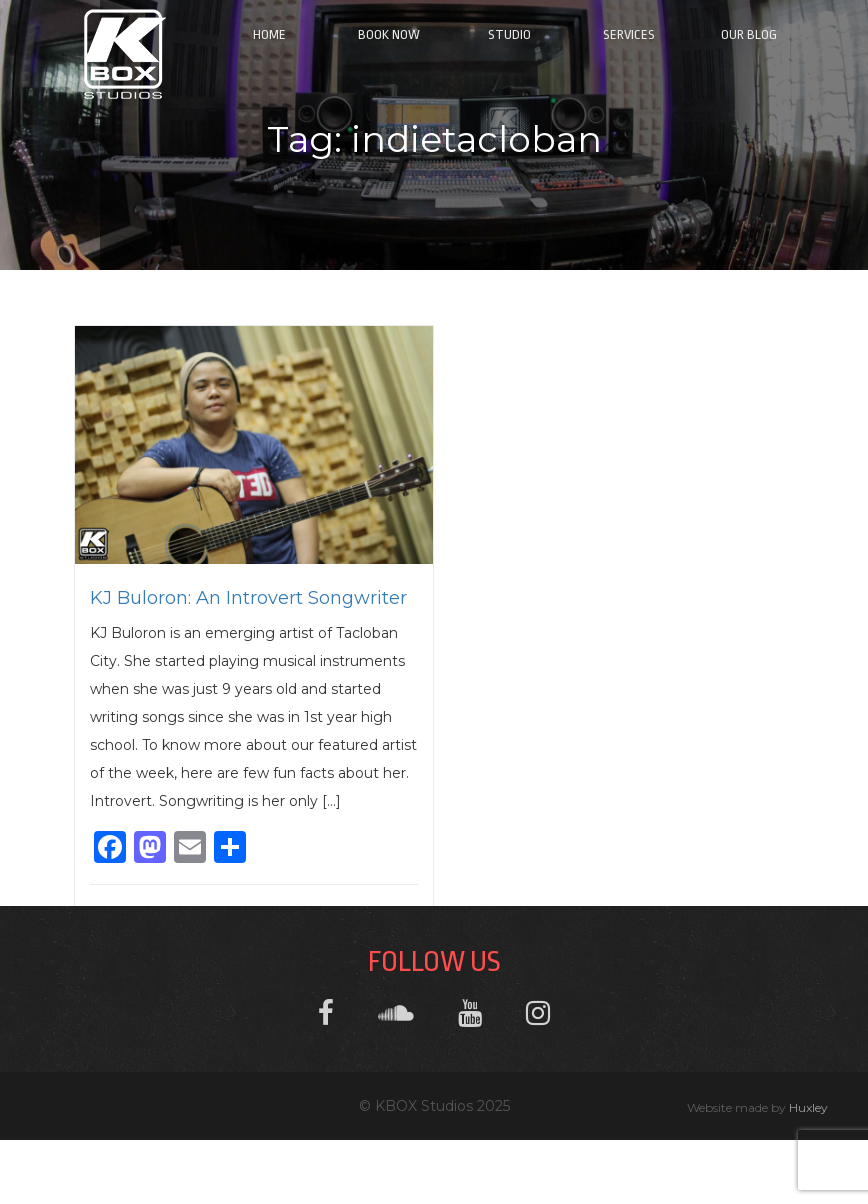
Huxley (808, 1107)
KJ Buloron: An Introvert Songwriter (248, 598)
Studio (509, 34)
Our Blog (749, 34)
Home (269, 34)
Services (629, 34)
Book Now (389, 34)
